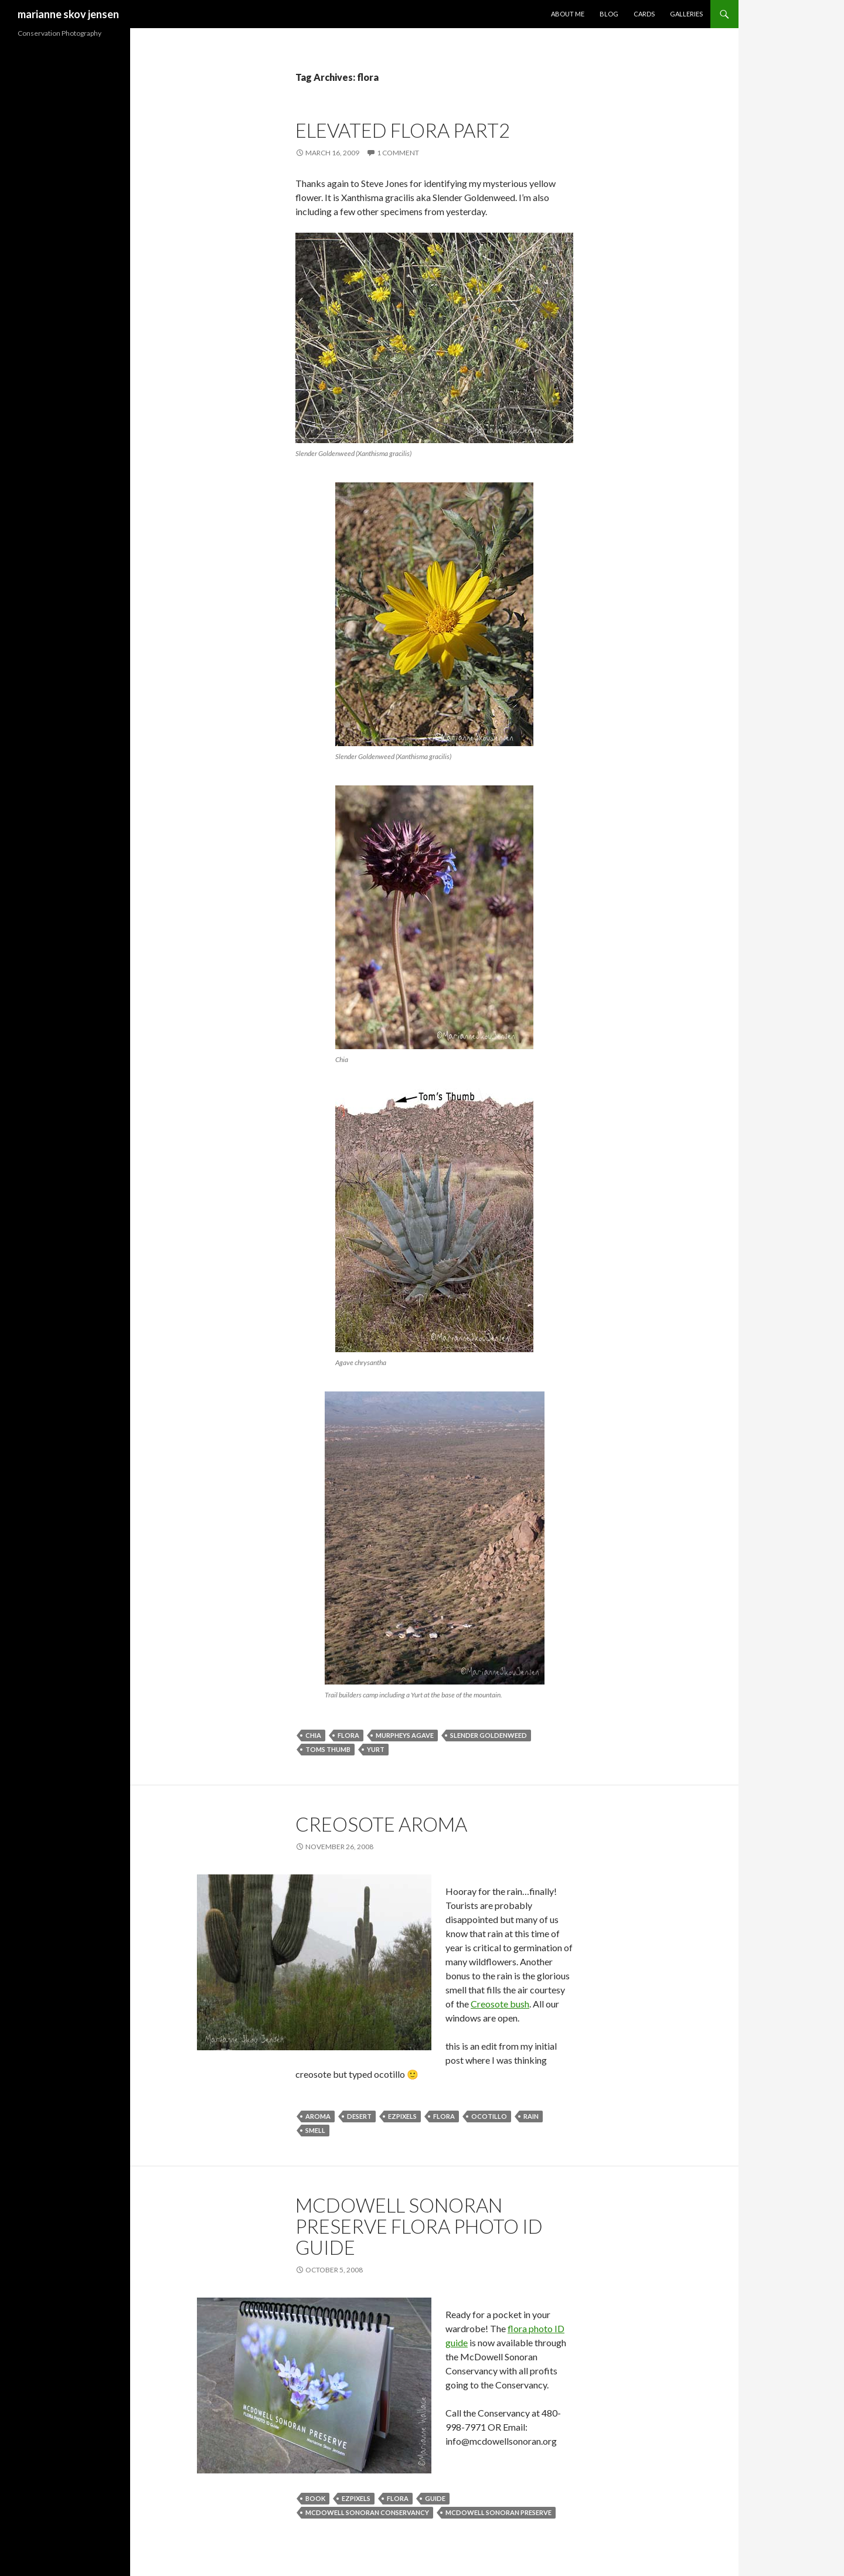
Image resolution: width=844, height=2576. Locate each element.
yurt (375, 1749)
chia (313, 1735)
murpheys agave (405, 1735)
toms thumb (327, 1749)
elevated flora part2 (402, 130)
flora (348, 1735)
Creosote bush (500, 2003)
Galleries (686, 14)
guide (435, 2498)
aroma (318, 2116)
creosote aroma (381, 1824)
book (315, 2498)
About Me (567, 14)
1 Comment (398, 152)
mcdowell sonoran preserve (498, 2512)
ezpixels (402, 2116)
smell (315, 2130)
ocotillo (489, 2116)
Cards (644, 14)
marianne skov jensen (68, 14)
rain (531, 2116)
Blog (609, 14)
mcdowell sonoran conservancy (367, 2512)
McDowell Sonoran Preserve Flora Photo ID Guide (419, 2226)
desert (359, 2116)
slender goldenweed (488, 1735)
